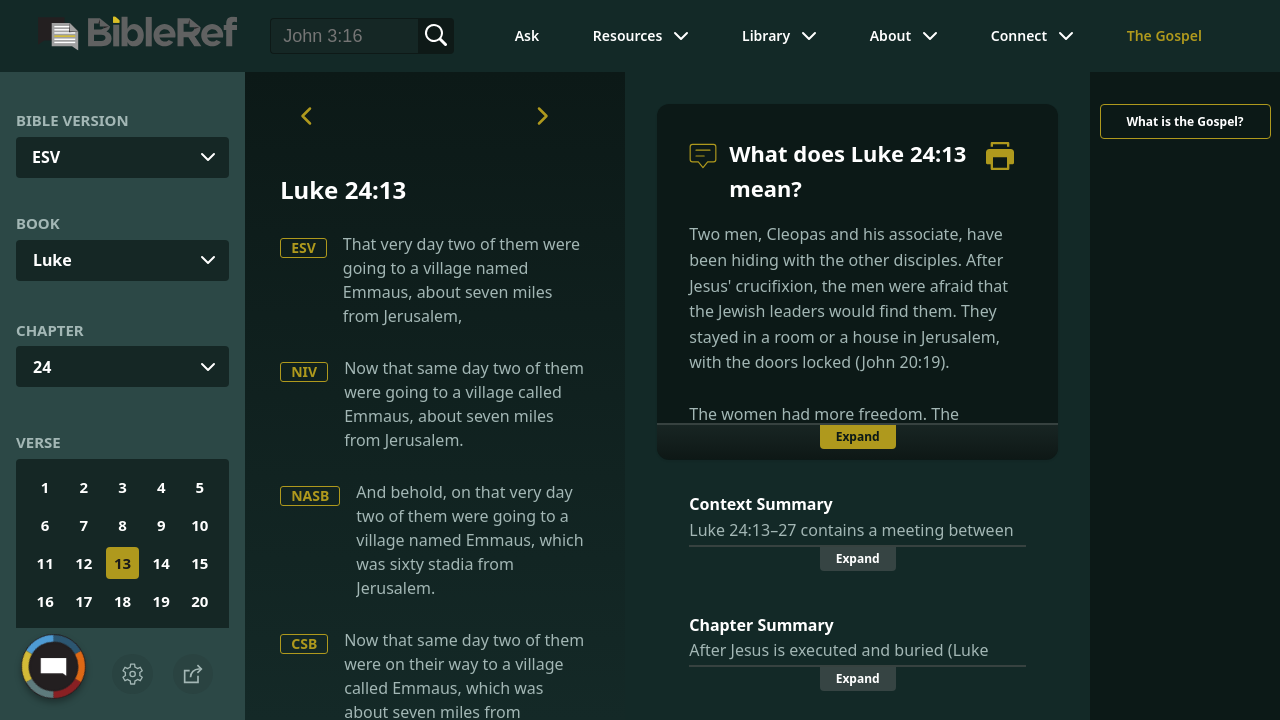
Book (38, 223)
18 (122, 601)
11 (45, 563)
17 (83, 601)
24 (42, 367)
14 (161, 563)
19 (161, 601)
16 (45, 601)
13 (122, 563)
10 (199, 525)
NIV (304, 371)
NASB (310, 495)
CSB (304, 643)
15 (199, 563)
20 (199, 601)
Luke (52, 260)
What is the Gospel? (1184, 121)
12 (83, 563)
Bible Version (72, 120)
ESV (303, 247)
